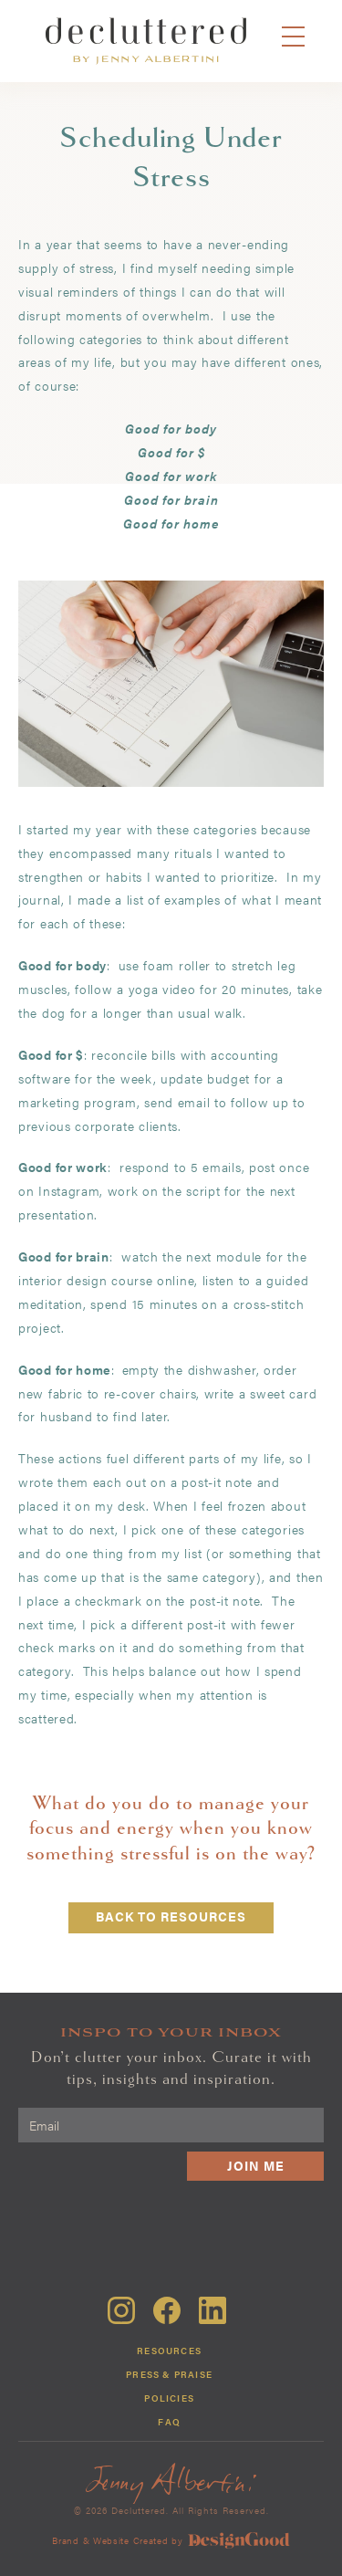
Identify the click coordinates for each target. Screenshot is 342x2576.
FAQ (169, 2421)
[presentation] (185, 2225)
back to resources (171, 1916)
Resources (169, 2350)
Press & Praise (169, 2374)
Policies (169, 2398)
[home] (146, 41)
